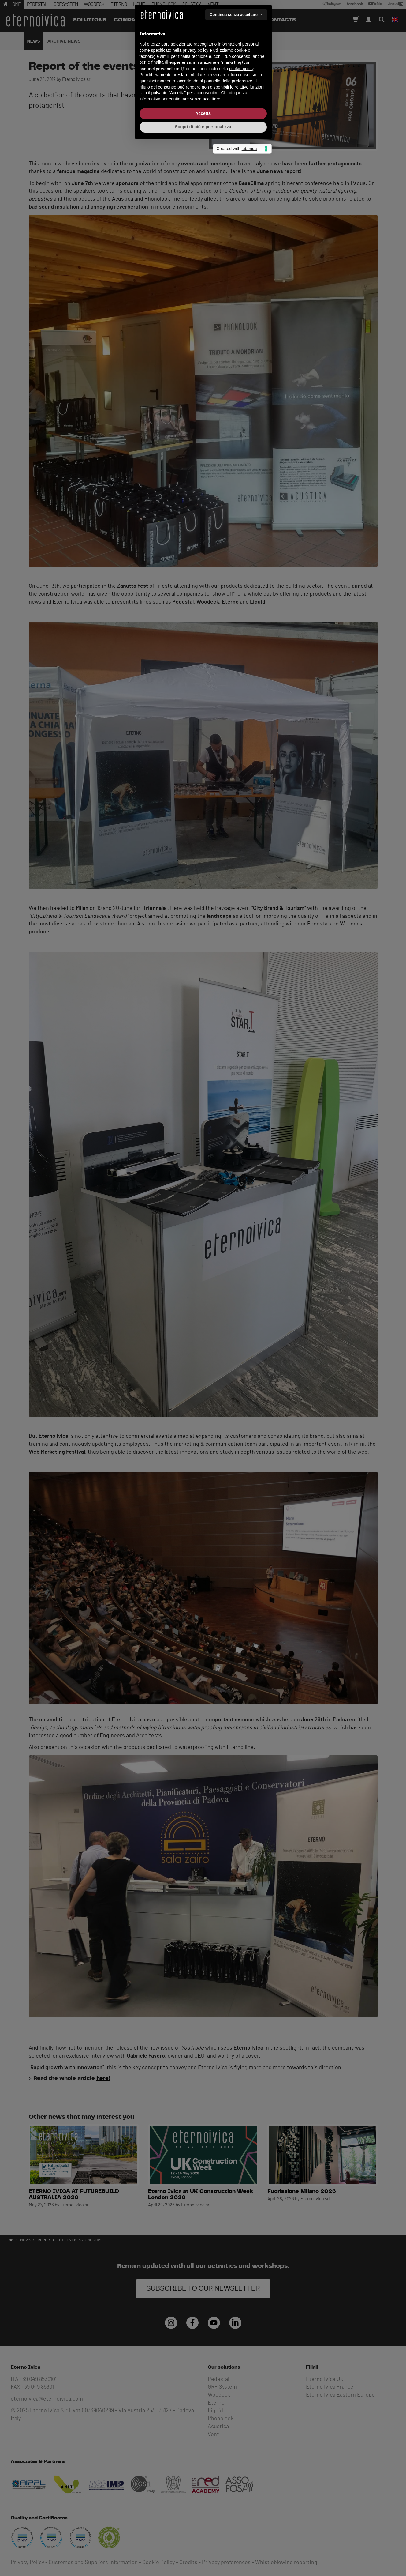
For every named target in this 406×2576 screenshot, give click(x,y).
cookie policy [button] (241, 1284)
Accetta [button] (203, 1329)
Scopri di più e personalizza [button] (203, 1343)
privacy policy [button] (195, 1266)
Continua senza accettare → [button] (236, 1231)
